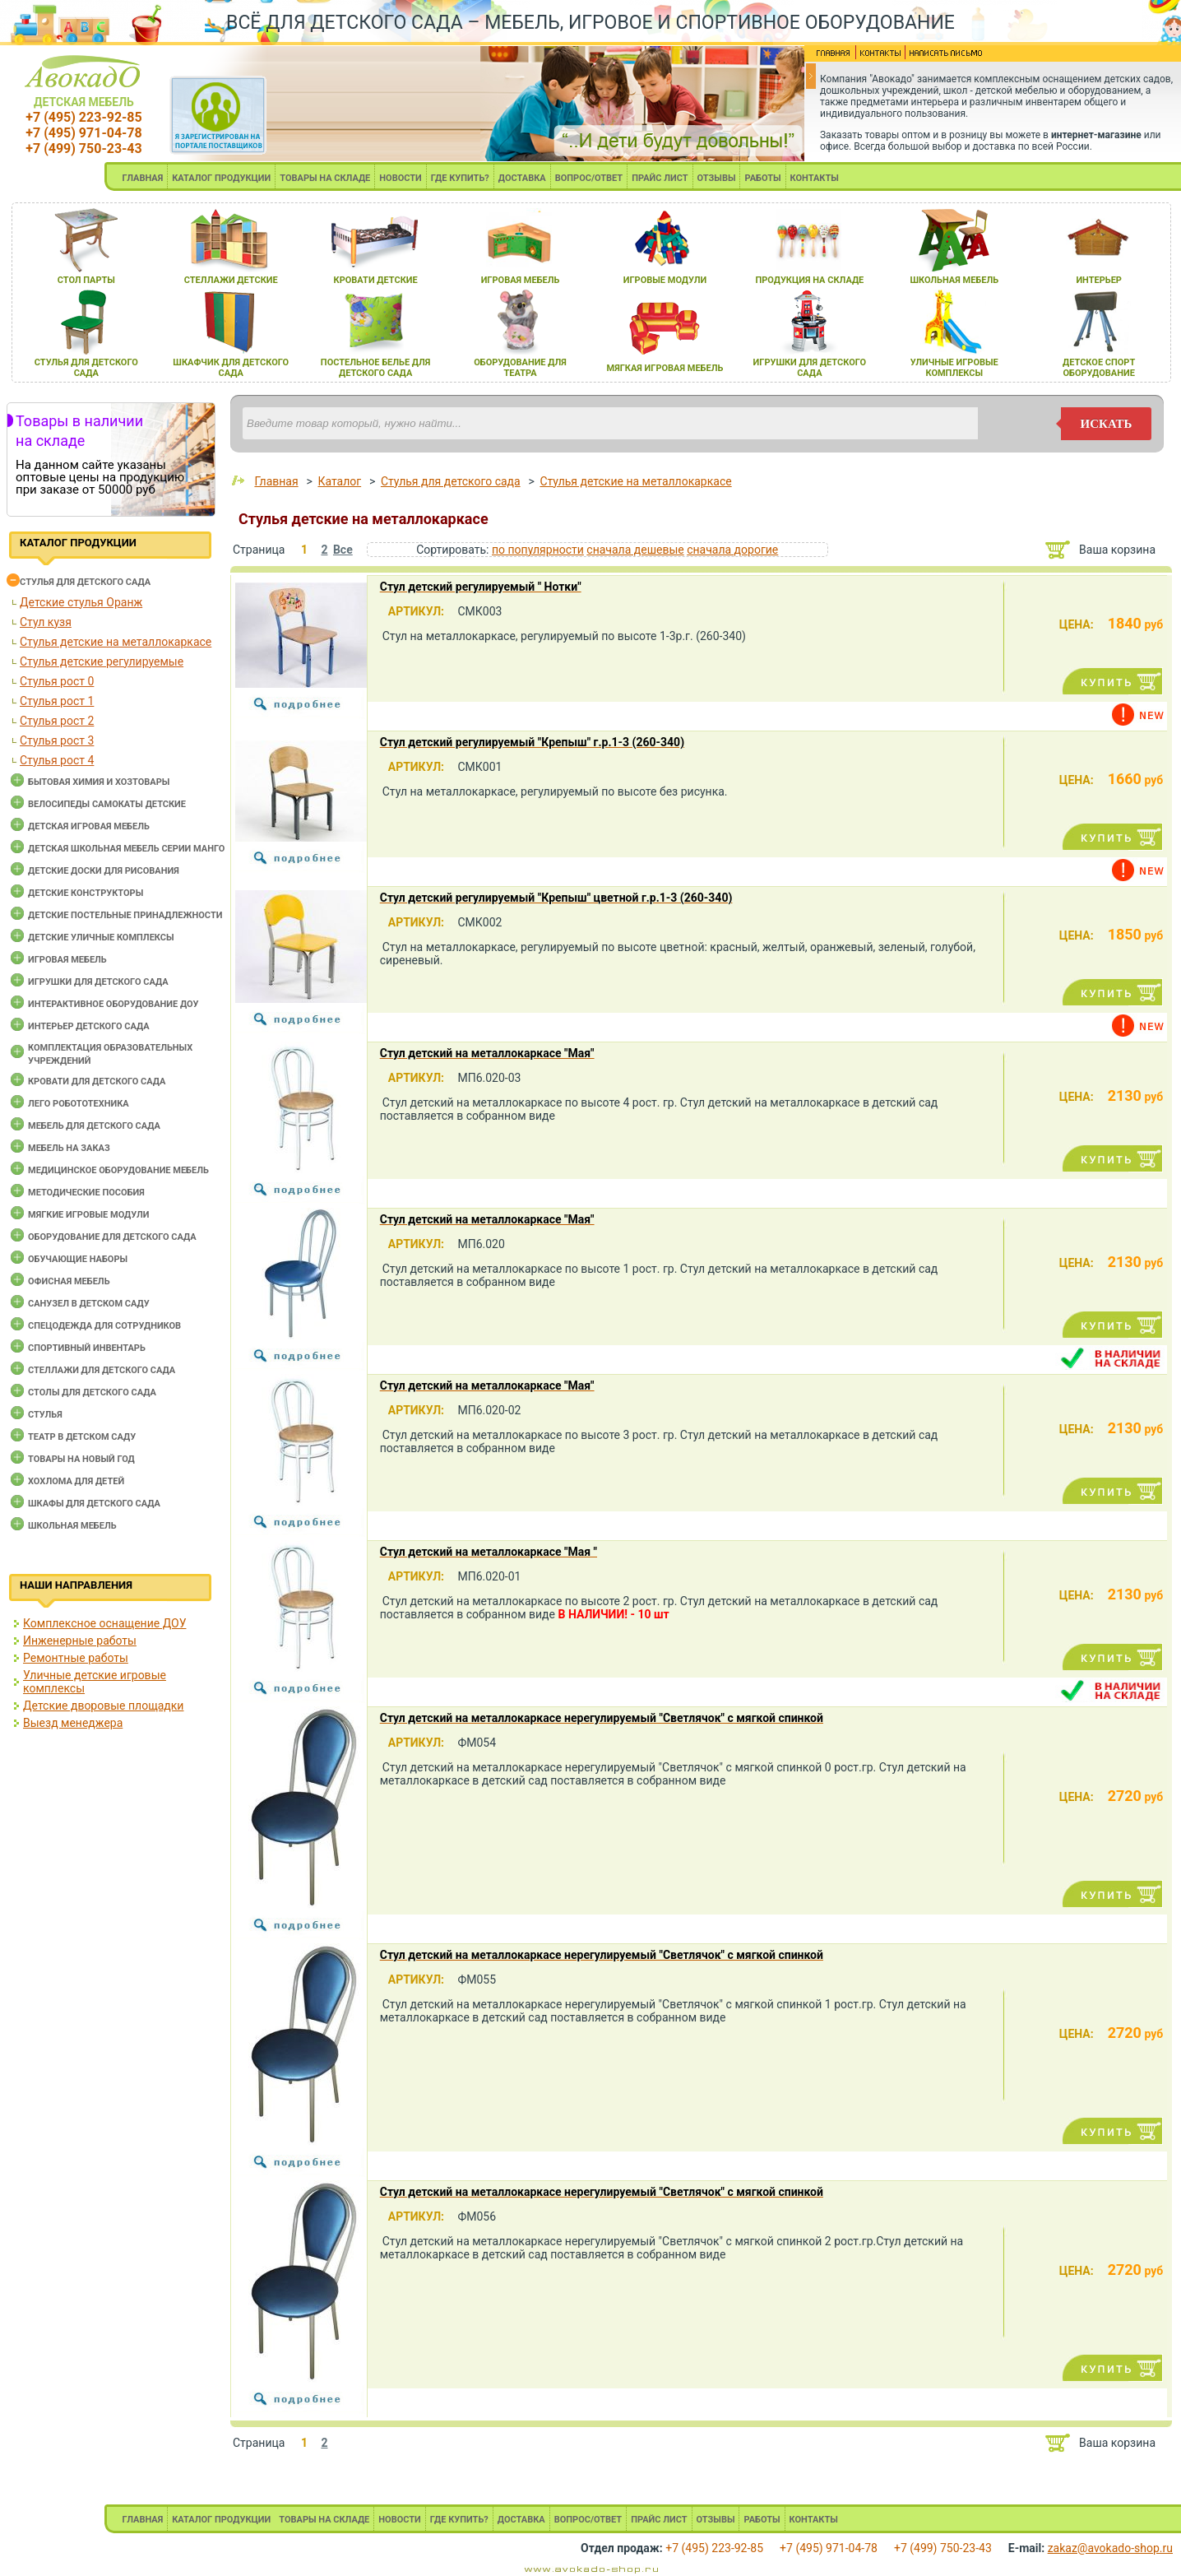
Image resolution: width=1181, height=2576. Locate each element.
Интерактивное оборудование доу (113, 1004)
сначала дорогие (732, 549)
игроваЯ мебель (520, 280)
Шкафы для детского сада (94, 1503)
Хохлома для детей (76, 1481)
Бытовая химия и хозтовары (98, 782)
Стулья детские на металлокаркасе (115, 641)
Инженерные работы (80, 1640)
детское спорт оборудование (1099, 367)
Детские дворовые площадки (103, 1705)
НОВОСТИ (400, 178)
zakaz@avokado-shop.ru (1110, 2548)
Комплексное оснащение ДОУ (104, 1623)
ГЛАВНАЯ (143, 178)
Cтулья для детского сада (85, 582)
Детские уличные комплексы (101, 937)
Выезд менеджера (73, 1722)
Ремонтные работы (75, 1657)
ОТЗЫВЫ (716, 178)
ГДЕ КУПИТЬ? (460, 178)
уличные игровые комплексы (954, 367)
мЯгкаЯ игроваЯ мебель (665, 368)
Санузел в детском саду (89, 1303)
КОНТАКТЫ (814, 178)
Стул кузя (46, 622)
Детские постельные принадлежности (125, 915)
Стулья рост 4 (57, 760)
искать (1106, 423)
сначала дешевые (634, 549)
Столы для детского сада (92, 1392)
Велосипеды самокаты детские (107, 804)
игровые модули (664, 280)
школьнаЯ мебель (954, 280)
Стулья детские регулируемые (101, 661)
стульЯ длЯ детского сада (86, 367)
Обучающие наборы (77, 1259)
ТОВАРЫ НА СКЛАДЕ (325, 178)
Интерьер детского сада (89, 1026)
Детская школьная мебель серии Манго (126, 848)
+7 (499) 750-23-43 (83, 148)
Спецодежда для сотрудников (104, 1325)
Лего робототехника (78, 1103)
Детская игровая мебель (89, 826)
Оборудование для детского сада (112, 1237)
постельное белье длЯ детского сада (376, 367)
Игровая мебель (67, 959)
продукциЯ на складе (809, 280)
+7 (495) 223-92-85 (83, 117)
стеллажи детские (231, 280)
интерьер (1099, 280)
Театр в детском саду (82, 1437)
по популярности (538, 549)
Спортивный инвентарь (87, 1348)
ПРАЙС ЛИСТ (660, 178)
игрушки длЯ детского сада (809, 367)
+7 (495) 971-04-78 (83, 133)
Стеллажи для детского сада (101, 1370)
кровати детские (376, 280)
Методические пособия (86, 1192)
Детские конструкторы (85, 893)
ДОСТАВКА (522, 178)
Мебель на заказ (69, 1148)
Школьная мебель (72, 1525)
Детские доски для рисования (103, 871)
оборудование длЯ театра (520, 367)
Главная (276, 481)
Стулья (45, 1414)
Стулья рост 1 (57, 701)
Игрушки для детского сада (98, 982)
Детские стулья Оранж (81, 602)
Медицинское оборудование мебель (118, 1170)
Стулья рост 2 (57, 720)
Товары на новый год (81, 1459)
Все (343, 549)
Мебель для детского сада (94, 1126)
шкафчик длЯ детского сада (231, 367)
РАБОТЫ (762, 178)
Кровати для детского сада (96, 1081)
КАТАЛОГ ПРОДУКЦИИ (221, 178)
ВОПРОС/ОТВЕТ (589, 178)
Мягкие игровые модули (88, 1214)
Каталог (339, 481)
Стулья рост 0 (57, 681)
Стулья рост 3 (57, 740)
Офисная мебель (69, 1281)
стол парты (86, 280)
